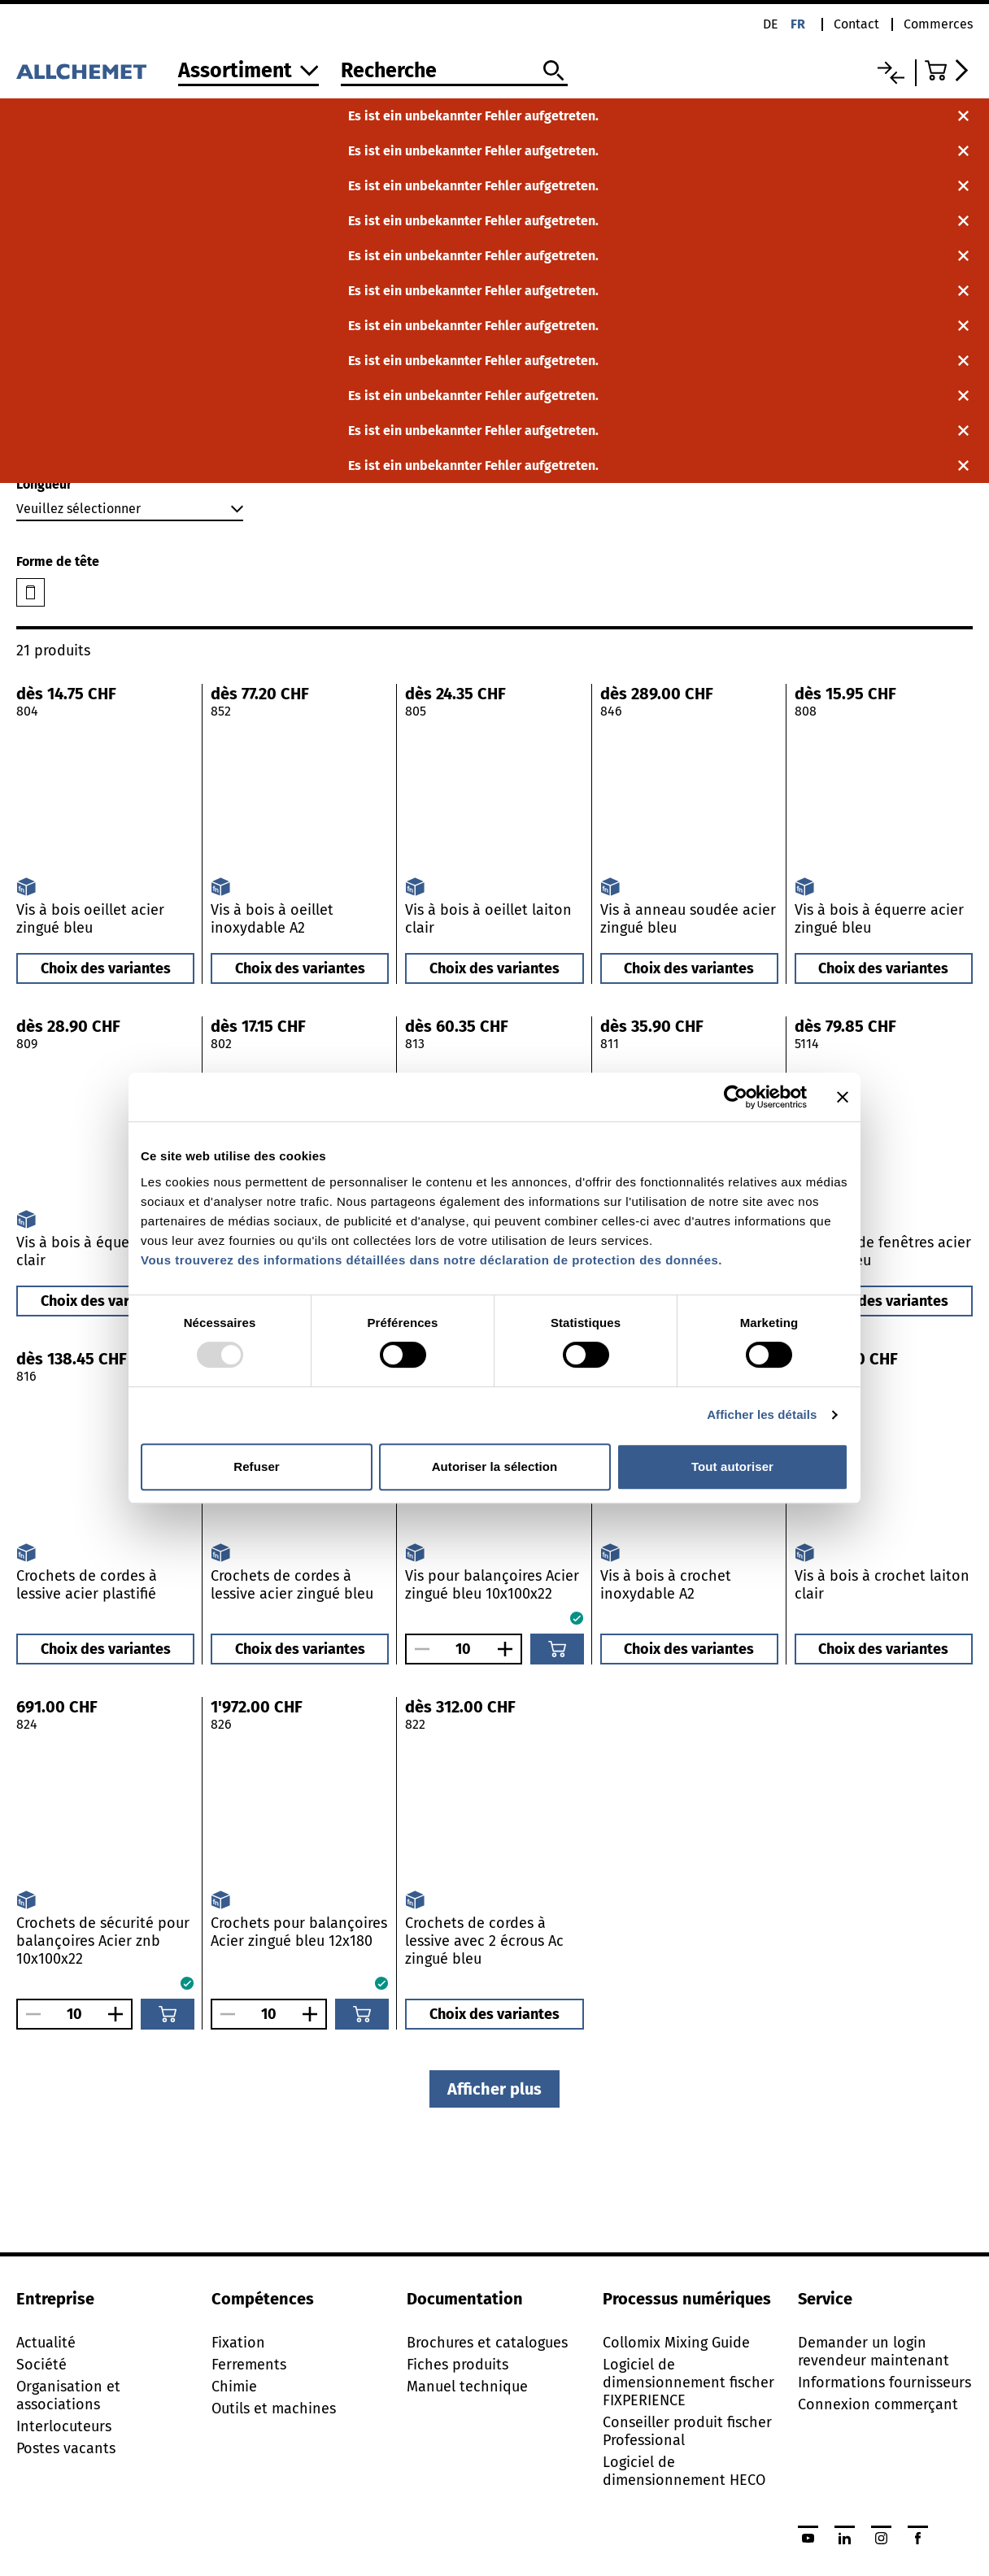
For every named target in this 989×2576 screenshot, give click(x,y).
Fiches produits (457, 2365)
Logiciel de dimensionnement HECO (684, 2471)
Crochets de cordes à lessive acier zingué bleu (292, 1585)
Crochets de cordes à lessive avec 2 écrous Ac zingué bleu (484, 1941)
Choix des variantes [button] (106, 968)
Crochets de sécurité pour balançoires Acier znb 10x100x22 (103, 1941)
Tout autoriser (732, 1466)
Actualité (46, 2343)
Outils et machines (273, 2408)
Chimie (234, 2386)
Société (41, 2365)
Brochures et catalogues (487, 2343)
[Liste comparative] (891, 72)
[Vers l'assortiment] (248, 72)
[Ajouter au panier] (557, 1649)
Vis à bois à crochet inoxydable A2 (665, 1585)
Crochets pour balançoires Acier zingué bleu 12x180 (299, 1932)
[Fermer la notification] (963, 116)
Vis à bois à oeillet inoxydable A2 (272, 919)
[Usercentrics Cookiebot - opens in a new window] (735, 1097)
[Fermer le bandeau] (842, 1097)
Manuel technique (467, 2386)
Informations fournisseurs (884, 2382)
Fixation (238, 2343)
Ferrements (248, 2365)
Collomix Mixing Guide (676, 2343)
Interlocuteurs (63, 2426)
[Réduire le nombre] (418, 1649)
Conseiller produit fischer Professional (687, 2431)
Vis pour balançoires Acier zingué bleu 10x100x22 (492, 1585)
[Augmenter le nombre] (509, 1649)
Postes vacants (65, 2448)
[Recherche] (454, 71)
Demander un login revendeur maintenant (873, 2351)
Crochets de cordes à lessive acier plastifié (86, 1585)
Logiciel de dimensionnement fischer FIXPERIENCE (688, 2382)
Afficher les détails (762, 1414)
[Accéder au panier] (949, 70)
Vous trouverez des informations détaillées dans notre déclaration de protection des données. (431, 1260)
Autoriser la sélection (495, 1466)
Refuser (256, 1466)
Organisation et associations (68, 2395)
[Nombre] (463, 1649)
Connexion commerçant (878, 2404)
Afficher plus (494, 2089)
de (770, 24)
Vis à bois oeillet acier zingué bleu (90, 919)
